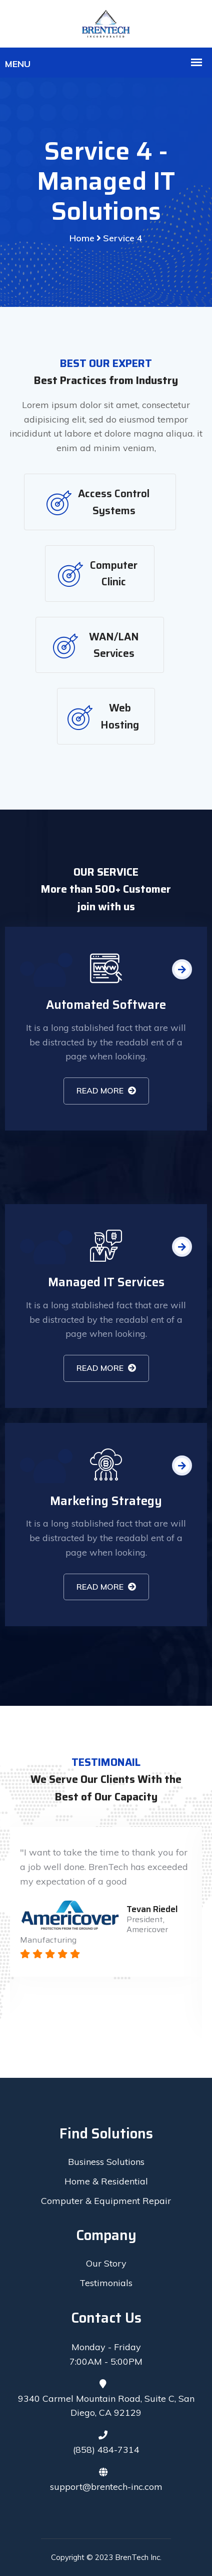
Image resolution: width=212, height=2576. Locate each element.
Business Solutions (106, 2161)
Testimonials (106, 2283)
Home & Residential (106, 2181)
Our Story (106, 2263)
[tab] (100, 502)
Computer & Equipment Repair (106, 2200)
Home (82, 238)
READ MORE (106, 1090)
